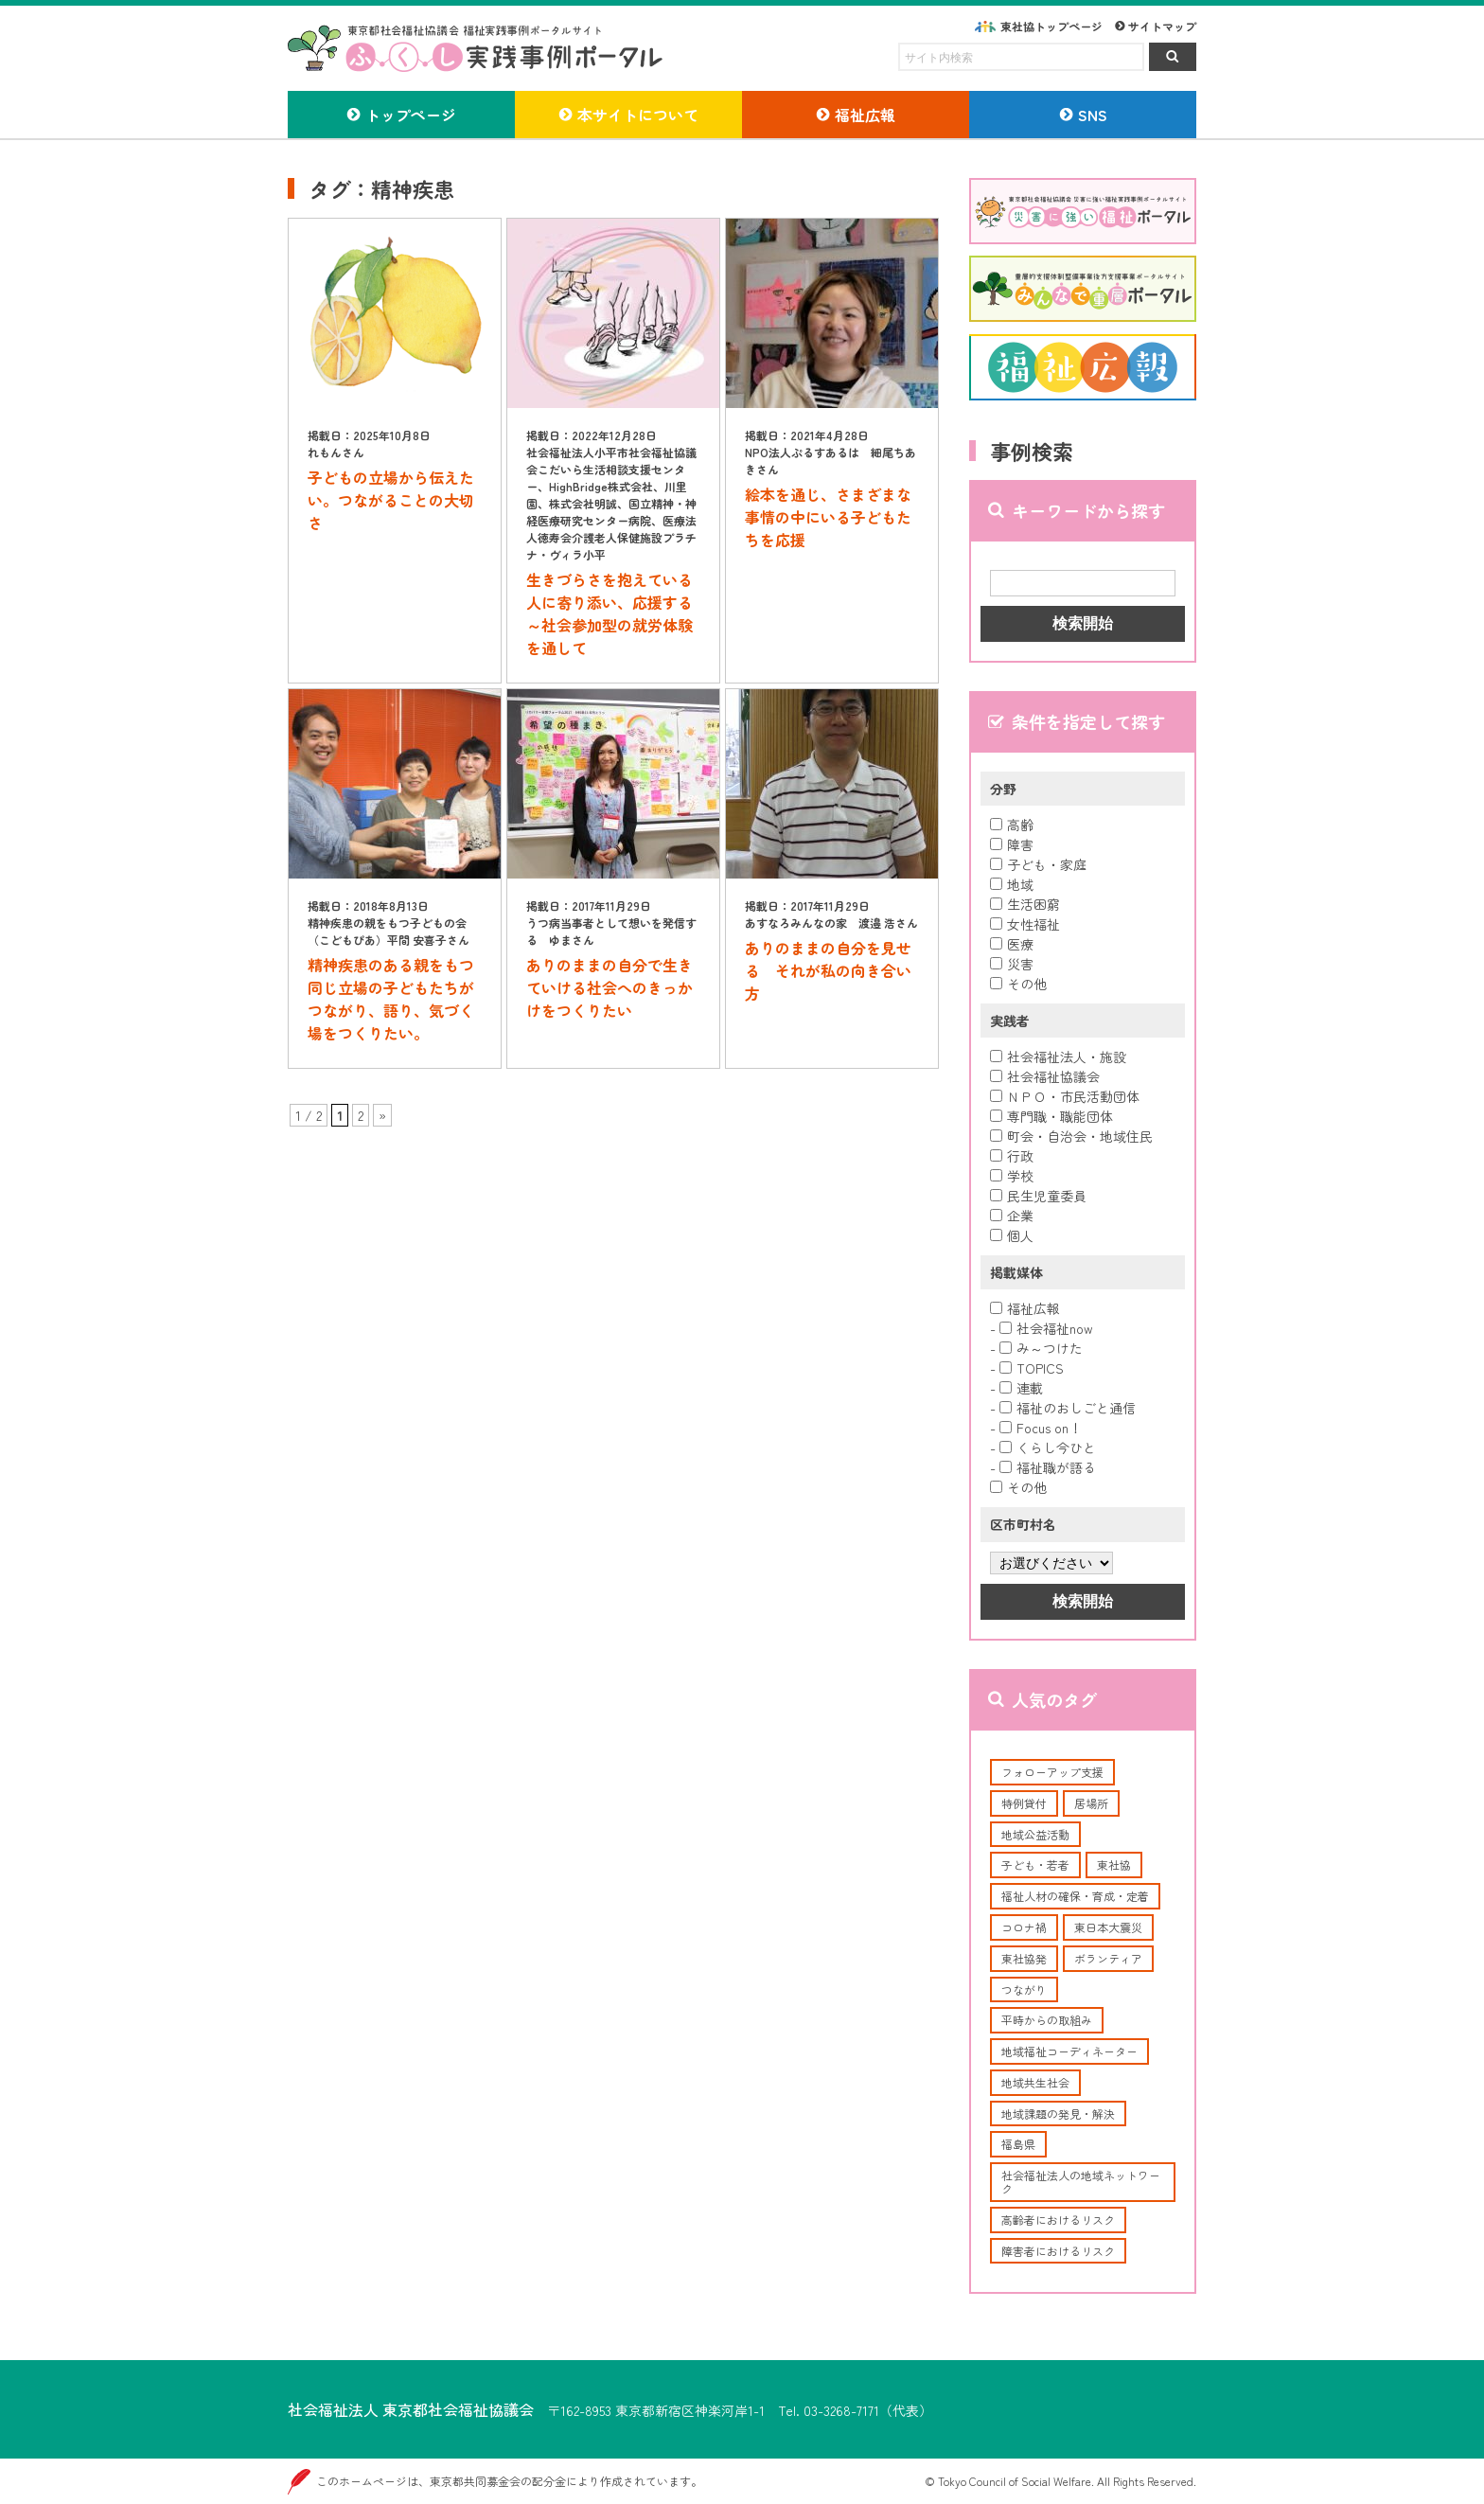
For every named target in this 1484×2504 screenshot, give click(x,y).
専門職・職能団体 (1051, 1116)
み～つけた (1041, 1348)
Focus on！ (1040, 1427)
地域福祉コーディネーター (1069, 2051)
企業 (1012, 1215)
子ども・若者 (1035, 1864)
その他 (1018, 983)
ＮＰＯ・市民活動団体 (1065, 1096)
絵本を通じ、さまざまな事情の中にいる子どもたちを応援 (828, 517)
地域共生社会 (1035, 2082)
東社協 (1114, 1864)
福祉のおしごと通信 (1067, 1407)
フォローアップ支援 (1052, 1772)
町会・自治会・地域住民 (1071, 1136)
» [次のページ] (382, 1115)
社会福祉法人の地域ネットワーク (1080, 2181)
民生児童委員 (1038, 1195)
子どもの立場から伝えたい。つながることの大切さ (391, 500)
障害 (1012, 844)
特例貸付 (1024, 1803)
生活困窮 (1025, 904)
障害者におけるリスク (1058, 2251)
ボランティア (1108, 1958)
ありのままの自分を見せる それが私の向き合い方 (828, 970)
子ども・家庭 (1038, 864)
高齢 (1012, 824)
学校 (1012, 1175)
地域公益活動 (1035, 1834)
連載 (1021, 1387)
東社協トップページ (1051, 26)
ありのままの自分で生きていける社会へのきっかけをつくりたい (609, 987)
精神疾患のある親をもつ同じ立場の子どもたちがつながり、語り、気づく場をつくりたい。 (391, 998)
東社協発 (1024, 1958)
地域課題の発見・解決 (1058, 2113)
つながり (1024, 1989)
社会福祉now (1046, 1328)
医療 (1012, 943)
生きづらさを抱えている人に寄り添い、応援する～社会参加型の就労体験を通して (609, 613)
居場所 (1091, 1803)
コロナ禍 (1024, 1927)
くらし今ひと (1047, 1447)
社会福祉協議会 (1045, 1076)
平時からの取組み (1046, 2020)
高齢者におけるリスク (1058, 2219)
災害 (1012, 963)
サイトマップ (1162, 26)
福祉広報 (1025, 1308)
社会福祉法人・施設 (1058, 1056)
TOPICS (1031, 1368)
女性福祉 (1025, 924)
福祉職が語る (1047, 1467)
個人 (1012, 1235)
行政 (1012, 1155)
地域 (1012, 884)
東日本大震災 (1108, 1927)
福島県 (1018, 2144)
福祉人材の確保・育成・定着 (1075, 1896)
